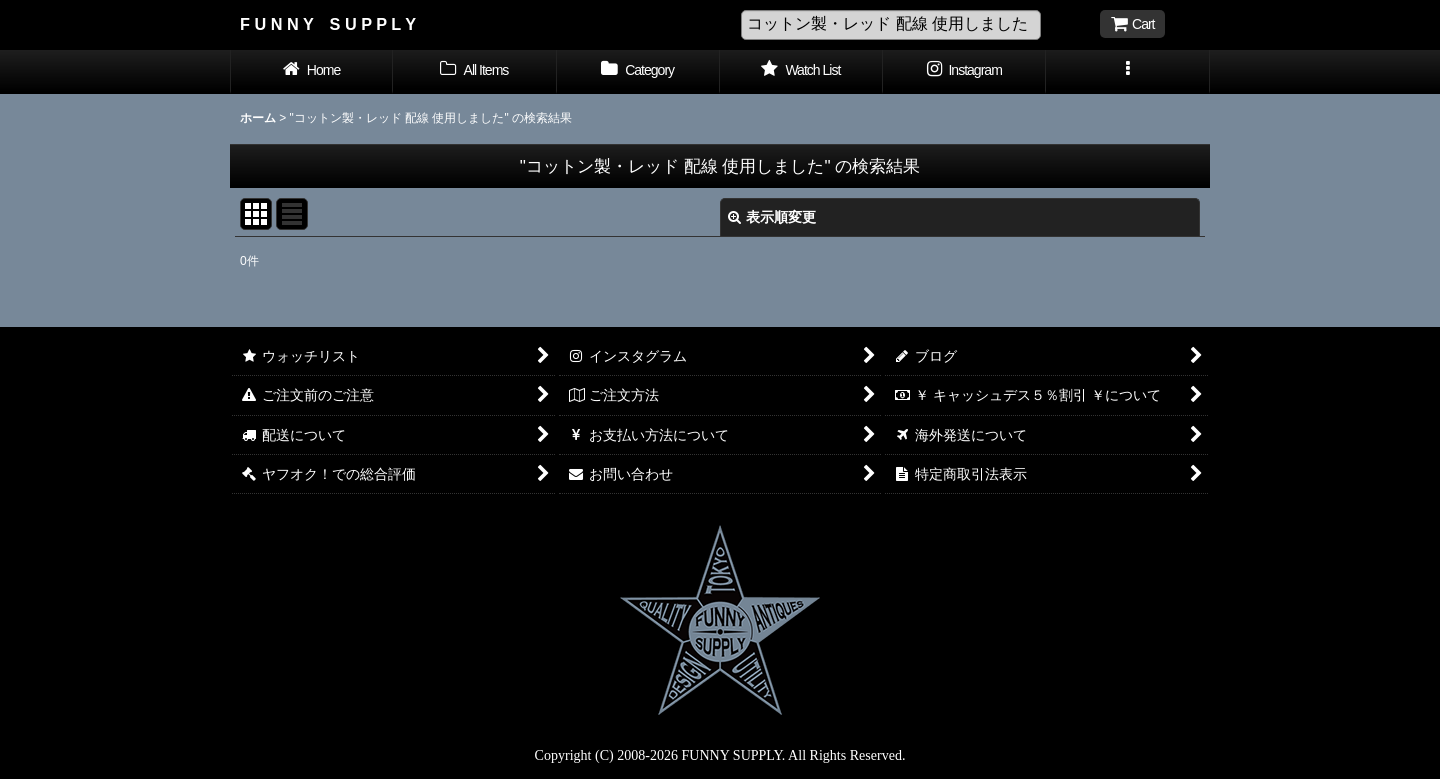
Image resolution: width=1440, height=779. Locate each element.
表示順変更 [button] (772, 217)
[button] (1127, 72)
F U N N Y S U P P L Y (328, 24)
